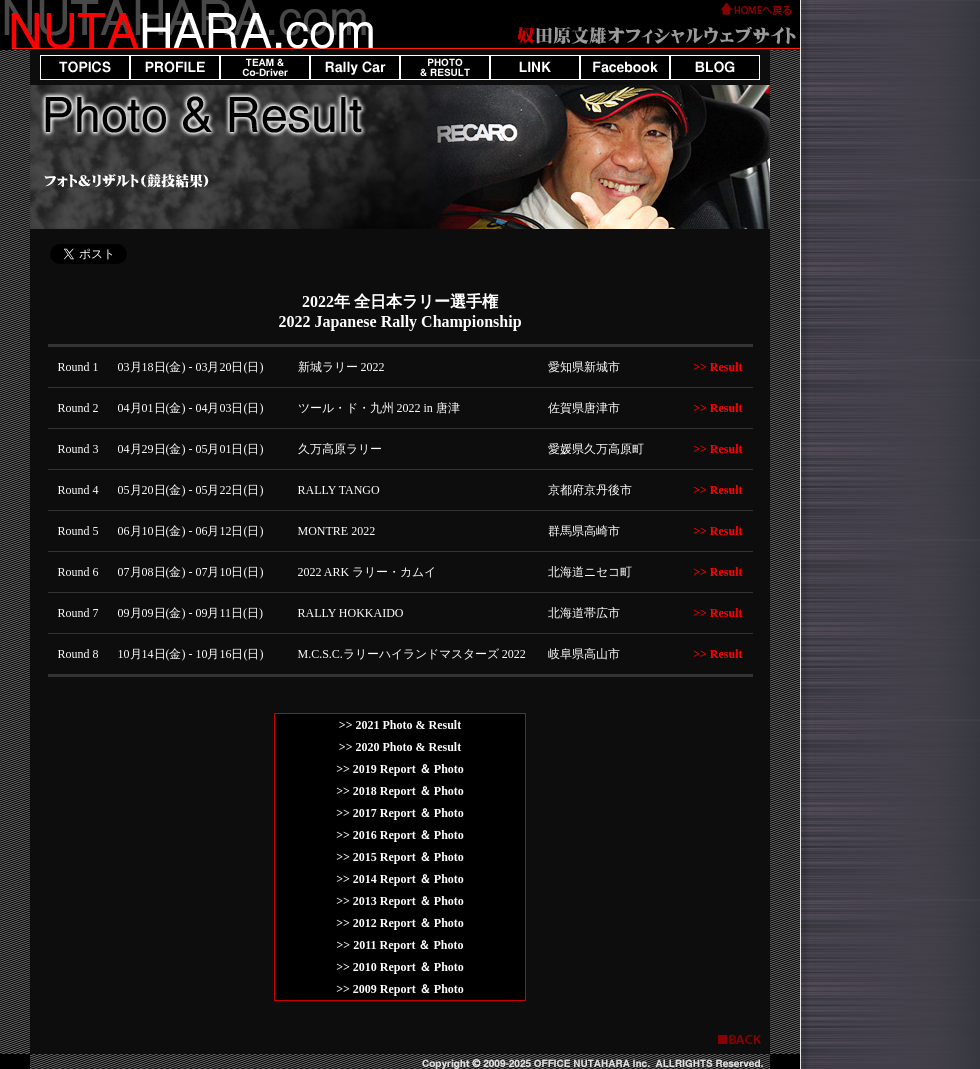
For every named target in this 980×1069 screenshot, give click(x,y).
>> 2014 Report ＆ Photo (400, 879)
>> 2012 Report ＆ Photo (400, 923)
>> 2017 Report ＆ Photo (400, 813)
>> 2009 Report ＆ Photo (400, 989)
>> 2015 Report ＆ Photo (400, 857)
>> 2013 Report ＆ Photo (400, 901)
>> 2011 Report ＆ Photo (399, 945)
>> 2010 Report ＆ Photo (400, 967)
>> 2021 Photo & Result (400, 725)
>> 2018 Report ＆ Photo (400, 791)
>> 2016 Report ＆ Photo (400, 835)
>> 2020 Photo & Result (400, 747)
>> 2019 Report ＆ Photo (400, 769)
